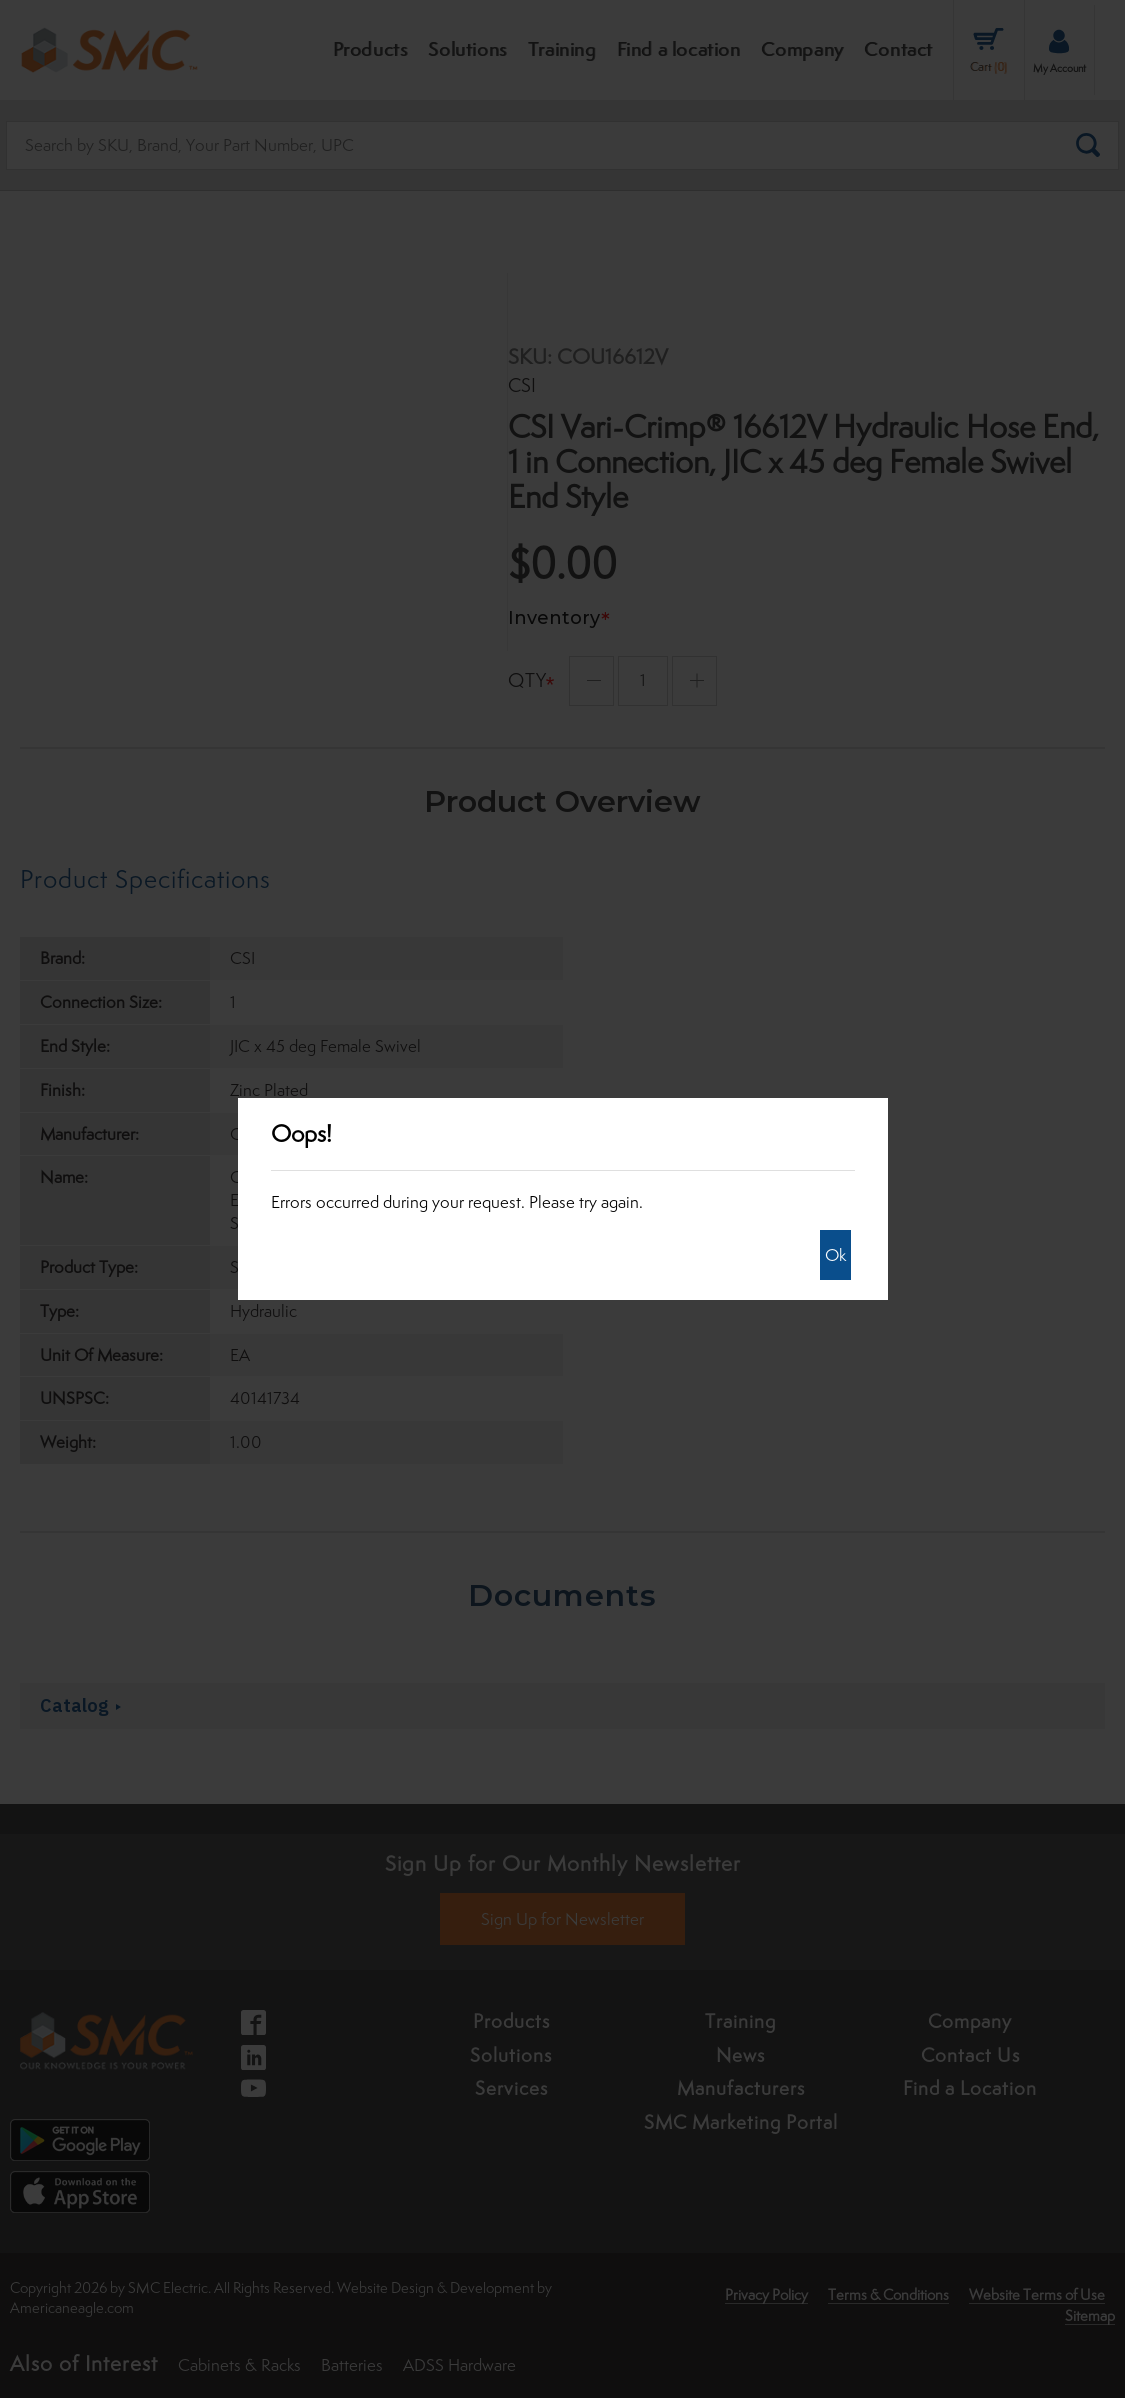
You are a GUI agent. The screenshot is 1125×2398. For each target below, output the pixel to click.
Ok (835, 1255)
